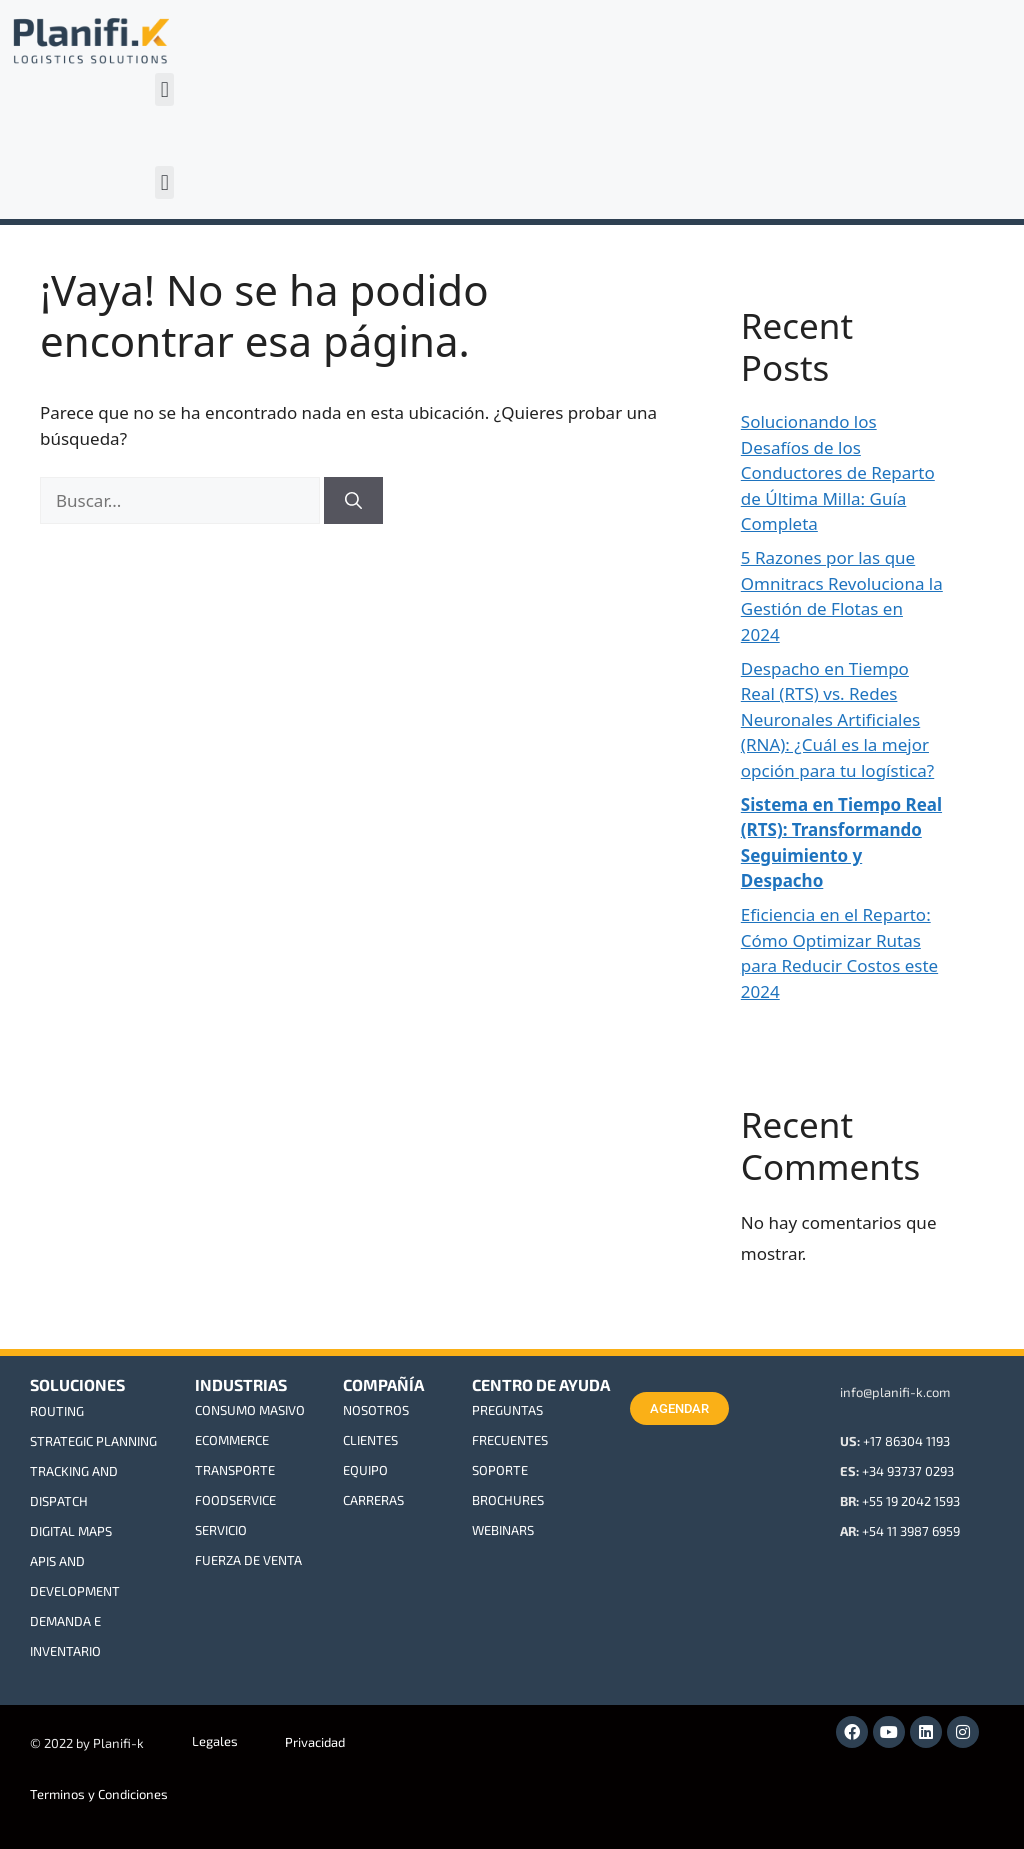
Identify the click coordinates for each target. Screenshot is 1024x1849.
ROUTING (57, 1411)
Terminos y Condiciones (99, 1794)
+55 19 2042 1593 (911, 1501)
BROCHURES (508, 1500)
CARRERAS (373, 1500)
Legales (215, 1741)
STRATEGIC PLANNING (93, 1441)
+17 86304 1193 (906, 1441)
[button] (164, 89)
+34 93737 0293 (908, 1471)
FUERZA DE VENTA (248, 1560)
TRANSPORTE (235, 1470)
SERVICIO (221, 1530)
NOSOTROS (376, 1410)
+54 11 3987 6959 (911, 1531)
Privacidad (315, 1742)
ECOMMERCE (232, 1440)
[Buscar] (353, 501)
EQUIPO (365, 1470)
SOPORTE (500, 1470)
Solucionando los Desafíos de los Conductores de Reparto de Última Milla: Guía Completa (838, 472)
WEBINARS (503, 1530)
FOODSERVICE (235, 1500)
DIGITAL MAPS (71, 1531)
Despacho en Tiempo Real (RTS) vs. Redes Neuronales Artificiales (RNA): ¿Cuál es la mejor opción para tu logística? (837, 719)
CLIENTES (370, 1440)
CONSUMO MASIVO (250, 1410)
